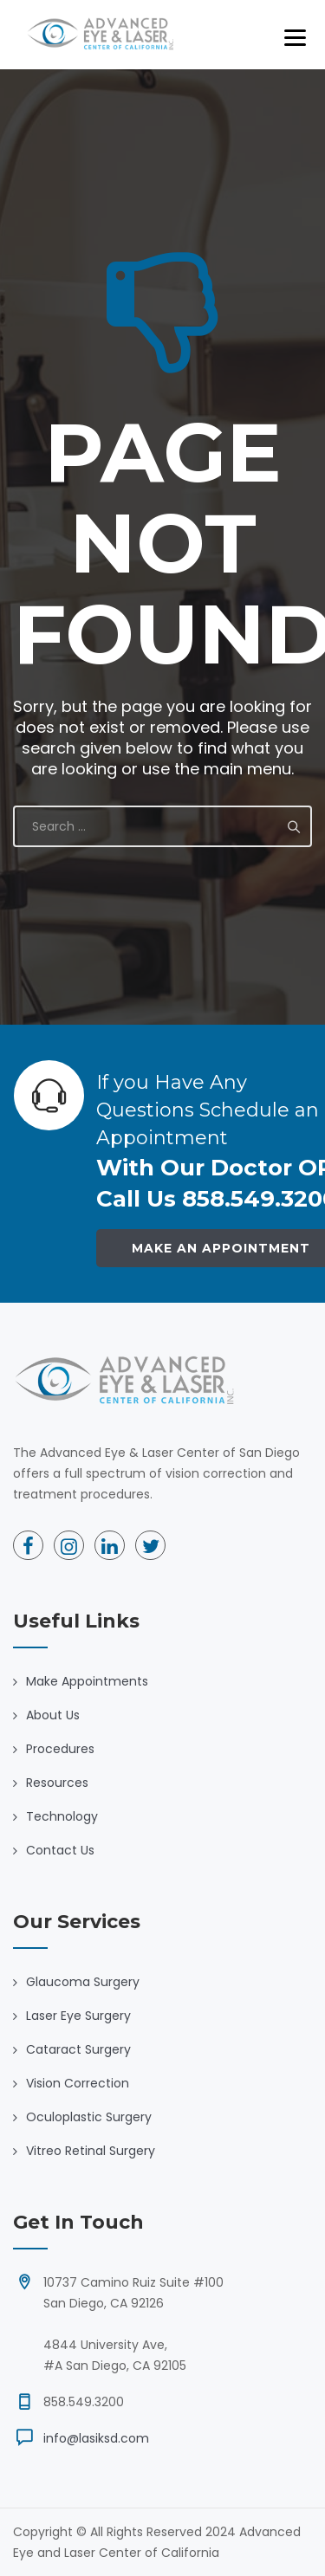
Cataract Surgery (78, 2049)
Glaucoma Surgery (83, 1981)
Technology (62, 1816)
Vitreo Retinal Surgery (90, 2150)
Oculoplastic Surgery (89, 2117)
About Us (53, 1715)
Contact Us (60, 1850)
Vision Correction (77, 2083)
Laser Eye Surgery (78, 2015)
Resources (57, 1782)
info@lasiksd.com (96, 2438)
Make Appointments (87, 1681)
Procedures (60, 1748)
